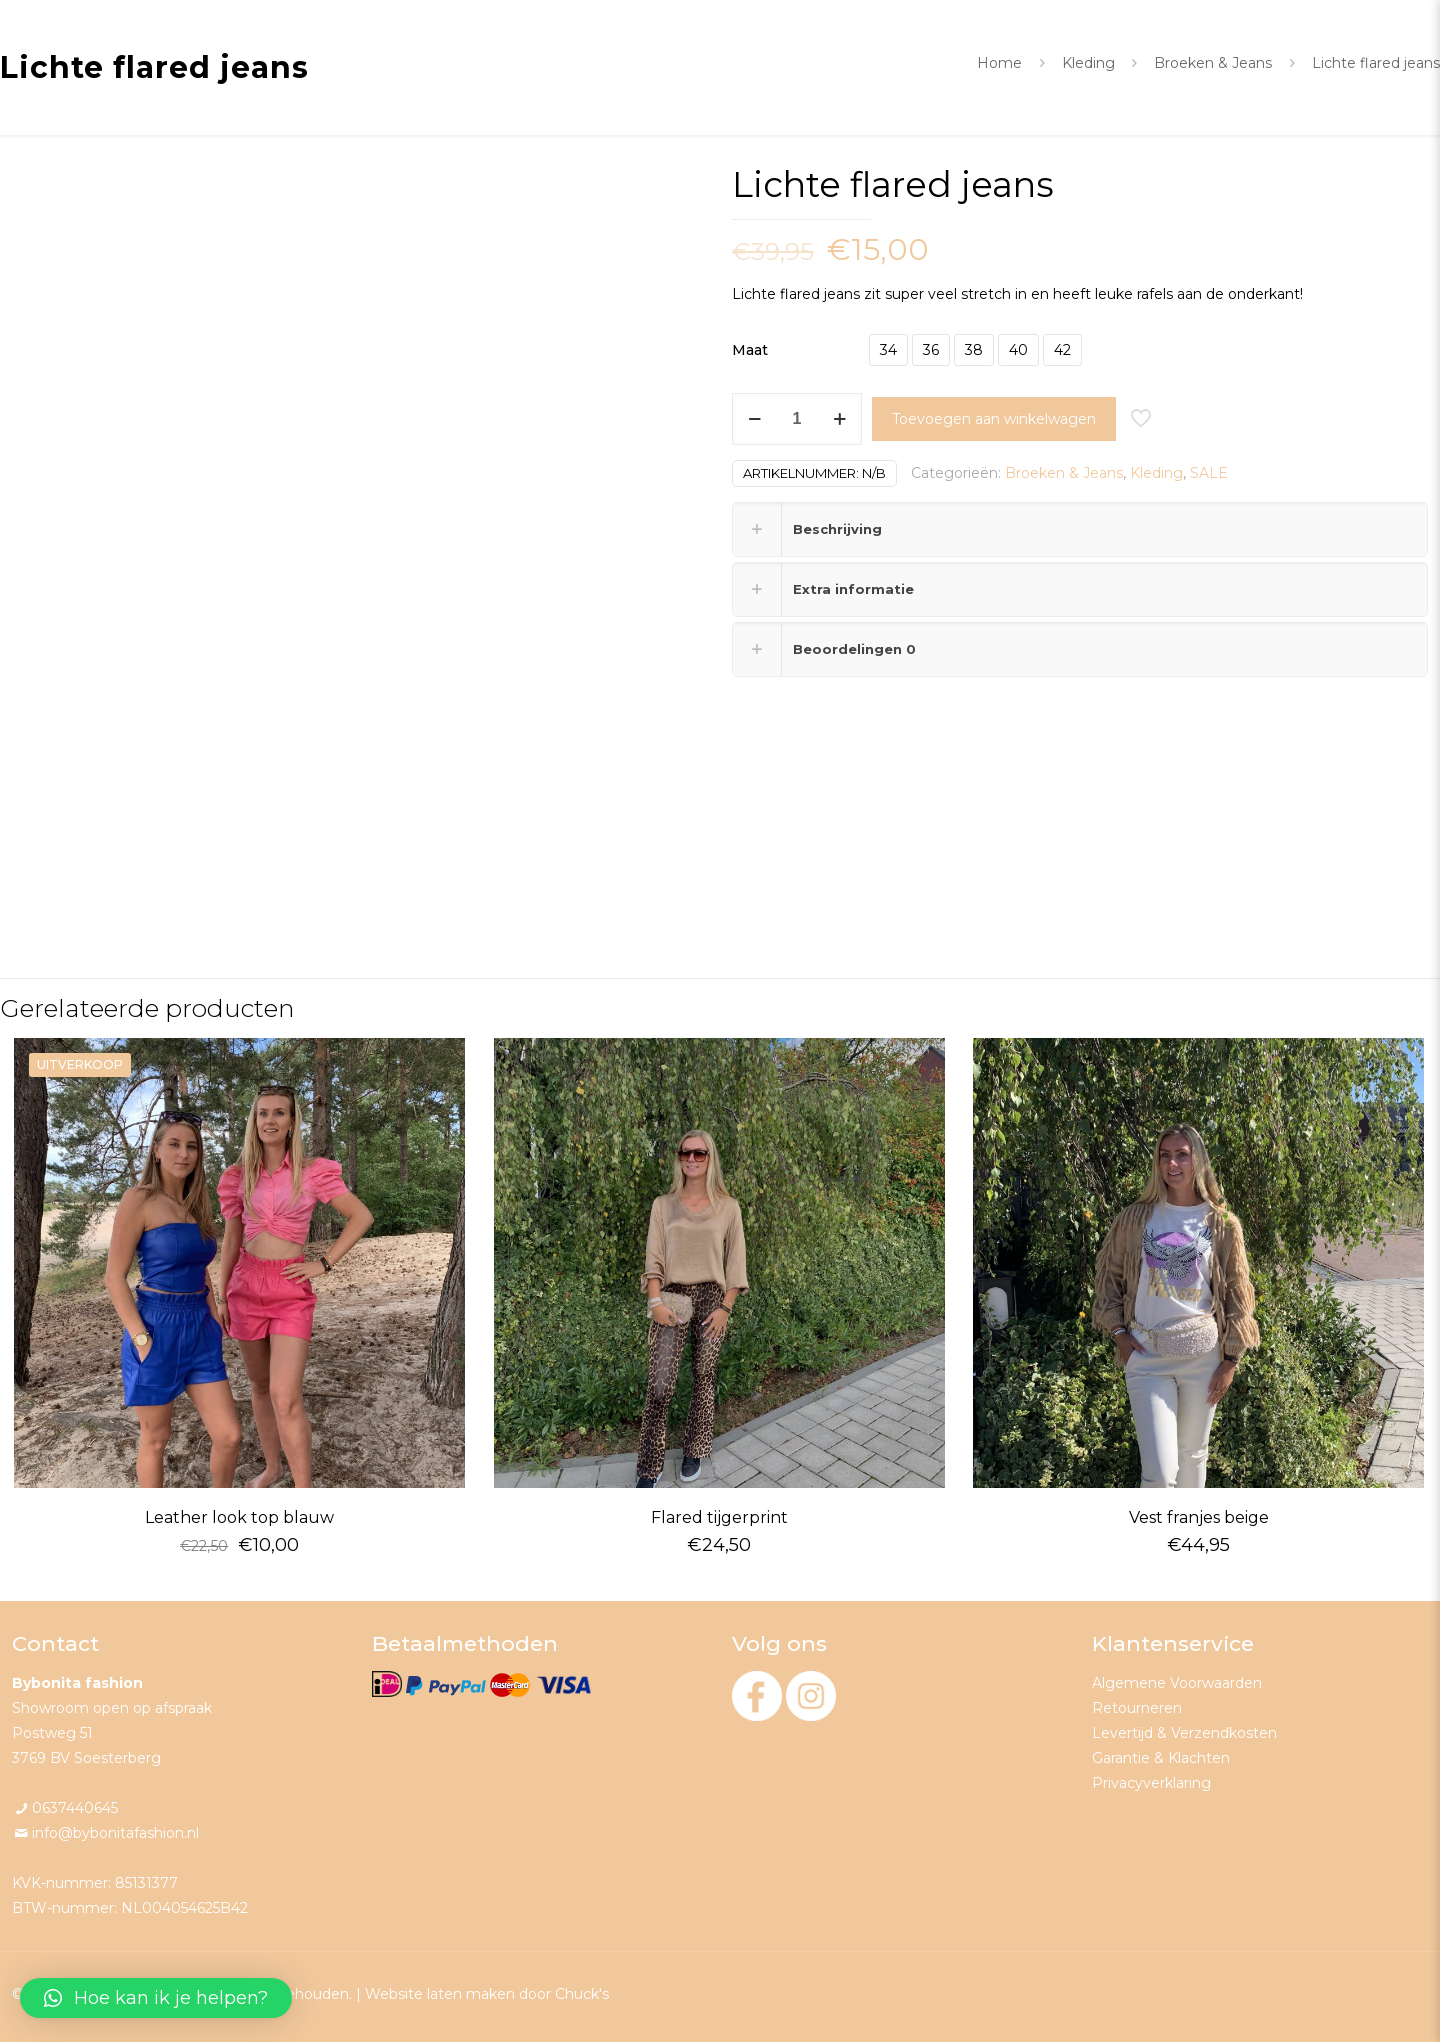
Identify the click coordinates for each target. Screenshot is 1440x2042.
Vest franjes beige (1199, 1517)
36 (931, 350)
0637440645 (75, 1808)
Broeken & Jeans (1213, 63)
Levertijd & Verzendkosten (1184, 1733)
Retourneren (1137, 1708)
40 (1018, 350)
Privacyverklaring (1151, 1783)
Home (999, 63)
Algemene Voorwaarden (1177, 1683)
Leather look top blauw (239, 1517)
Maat (750, 350)
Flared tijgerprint (719, 1517)
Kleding (1088, 63)
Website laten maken (440, 1994)
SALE (1209, 473)
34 (888, 350)
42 (1062, 350)
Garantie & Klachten (1161, 1758)
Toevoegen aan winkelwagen (994, 419)
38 (974, 350)
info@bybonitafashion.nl (115, 1833)
